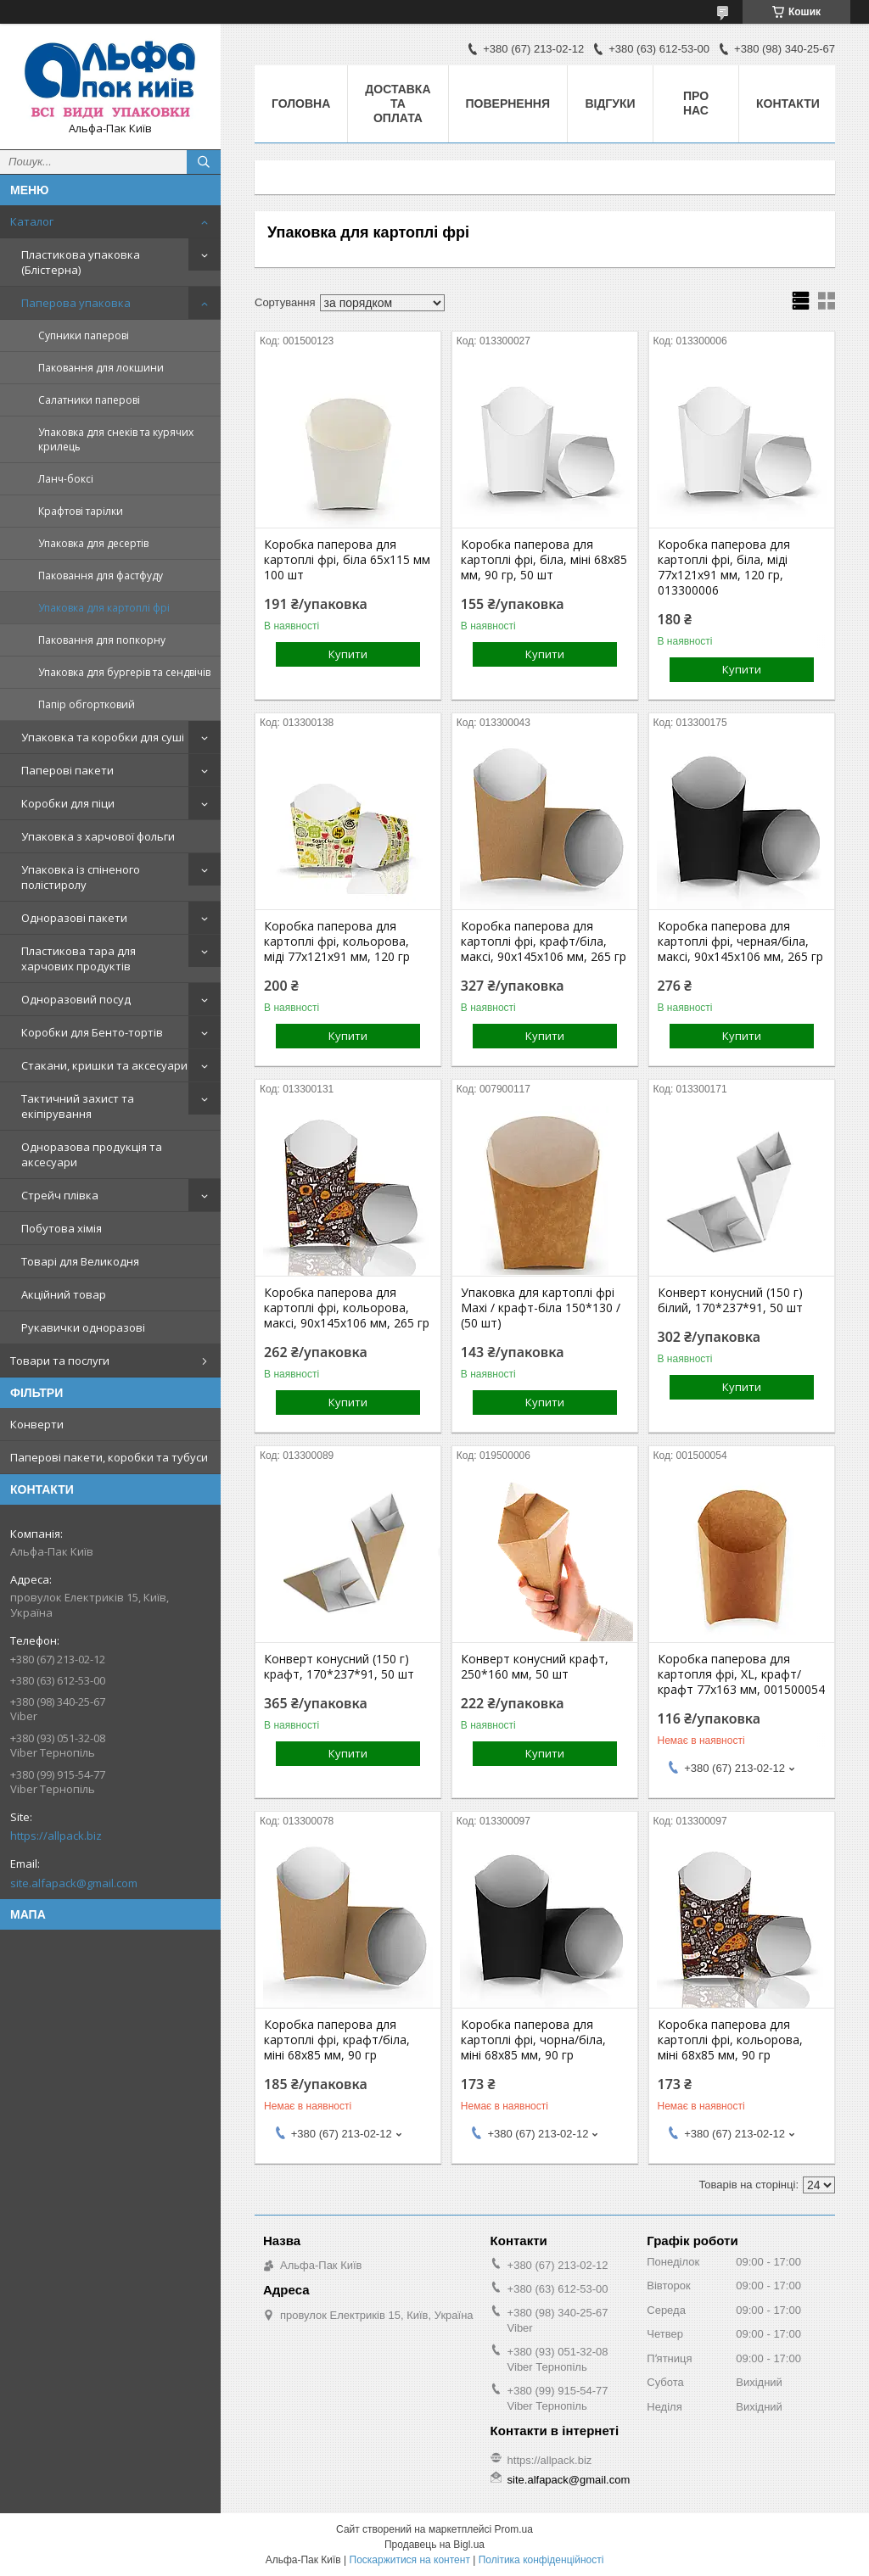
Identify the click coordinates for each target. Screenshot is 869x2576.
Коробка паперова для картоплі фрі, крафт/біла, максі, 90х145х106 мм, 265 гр (543, 941)
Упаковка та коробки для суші (102, 737)
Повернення (508, 103)
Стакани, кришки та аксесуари (104, 1065)
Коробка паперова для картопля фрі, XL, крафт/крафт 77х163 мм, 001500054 (741, 1674)
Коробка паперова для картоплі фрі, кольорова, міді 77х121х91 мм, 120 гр (337, 941)
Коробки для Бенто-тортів (92, 1032)
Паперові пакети (67, 770)
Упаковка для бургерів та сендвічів (124, 672)
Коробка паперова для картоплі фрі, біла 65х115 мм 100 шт (347, 560)
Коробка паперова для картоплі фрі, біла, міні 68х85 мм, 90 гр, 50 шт (544, 560)
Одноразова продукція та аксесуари (91, 1154)
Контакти (788, 103)
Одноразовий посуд (76, 999)
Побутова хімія (61, 1228)
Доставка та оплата (397, 103)
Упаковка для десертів (93, 543)
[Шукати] (204, 162)
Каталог (31, 221)
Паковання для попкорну (101, 640)
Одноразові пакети (74, 917)
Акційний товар (63, 1294)
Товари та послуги (59, 1360)
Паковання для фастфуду (100, 575)
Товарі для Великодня (80, 1261)
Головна (301, 103)
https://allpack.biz (56, 1835)
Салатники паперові (89, 400)
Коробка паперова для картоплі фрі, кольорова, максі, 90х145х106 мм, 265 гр (346, 1308)
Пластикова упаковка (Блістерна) (80, 262)
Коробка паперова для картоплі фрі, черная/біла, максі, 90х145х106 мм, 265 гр (740, 941)
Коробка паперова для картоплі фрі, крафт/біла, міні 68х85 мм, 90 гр (337, 2040)
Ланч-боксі (65, 479)
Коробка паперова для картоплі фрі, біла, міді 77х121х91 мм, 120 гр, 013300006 (724, 567)
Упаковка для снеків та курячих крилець (115, 439)
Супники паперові (83, 335)
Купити (347, 654)
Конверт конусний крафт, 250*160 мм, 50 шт (534, 1666)
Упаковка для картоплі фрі (104, 608)
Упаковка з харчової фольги (98, 836)
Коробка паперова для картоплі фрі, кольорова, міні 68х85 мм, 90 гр (730, 2040)
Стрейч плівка (59, 1195)
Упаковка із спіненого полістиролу (80, 877)
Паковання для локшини (101, 367)
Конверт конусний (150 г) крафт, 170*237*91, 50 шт (339, 1666)
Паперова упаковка (76, 302)
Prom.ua (514, 2529)
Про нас (696, 103)
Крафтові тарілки (80, 511)
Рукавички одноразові (83, 1327)
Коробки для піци (68, 803)
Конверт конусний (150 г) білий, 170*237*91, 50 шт (730, 1300)
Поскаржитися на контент (410, 2560)
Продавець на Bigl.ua (434, 2545)
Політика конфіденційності (541, 2560)
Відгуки (610, 103)
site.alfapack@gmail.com (73, 1883)
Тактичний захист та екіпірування (77, 1106)
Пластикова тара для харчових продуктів (78, 958)
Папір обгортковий (86, 704)
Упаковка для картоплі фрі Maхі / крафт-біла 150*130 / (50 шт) (540, 1308)
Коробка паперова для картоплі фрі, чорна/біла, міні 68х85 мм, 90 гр (533, 2040)
